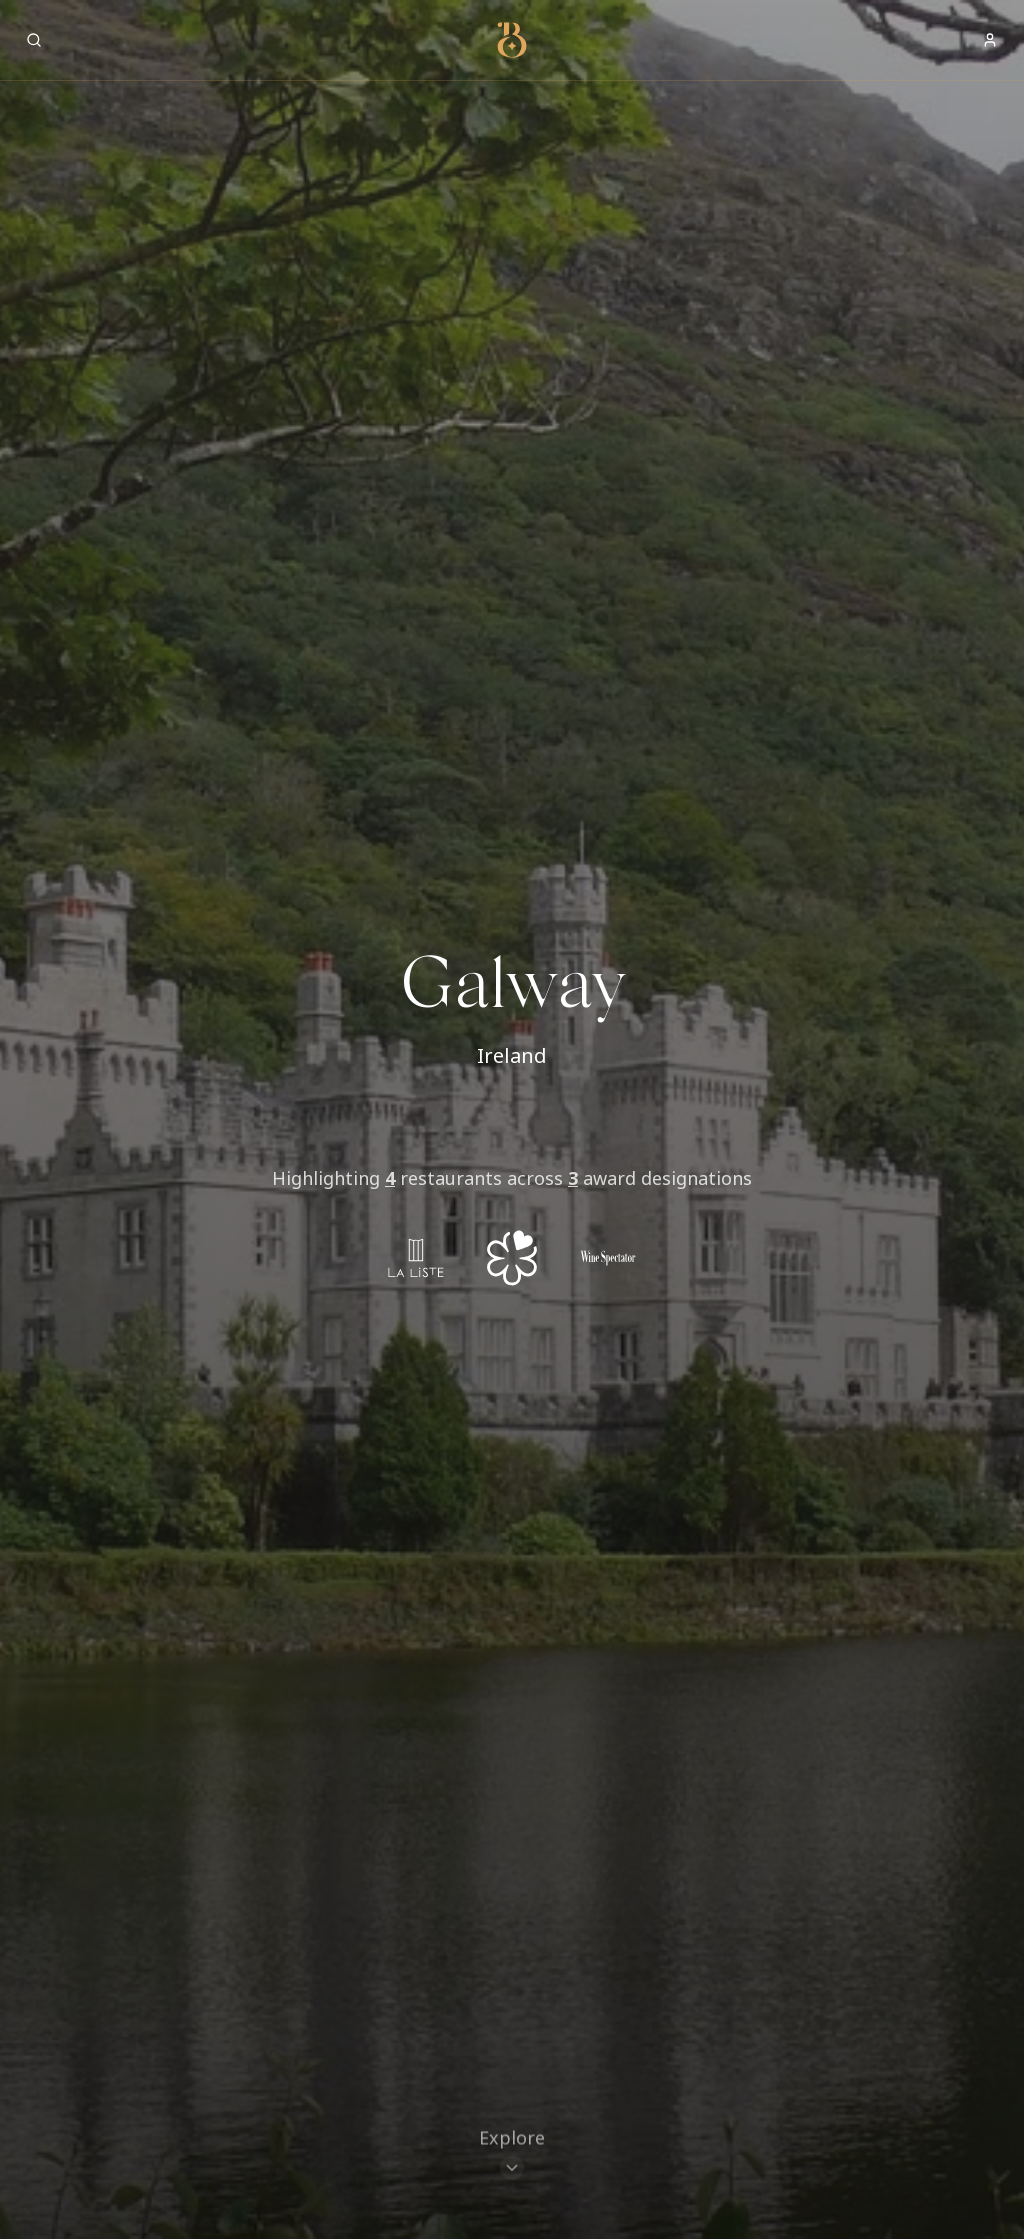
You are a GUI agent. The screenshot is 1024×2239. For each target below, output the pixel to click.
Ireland (512, 1055)
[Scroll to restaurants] (512, 2157)
